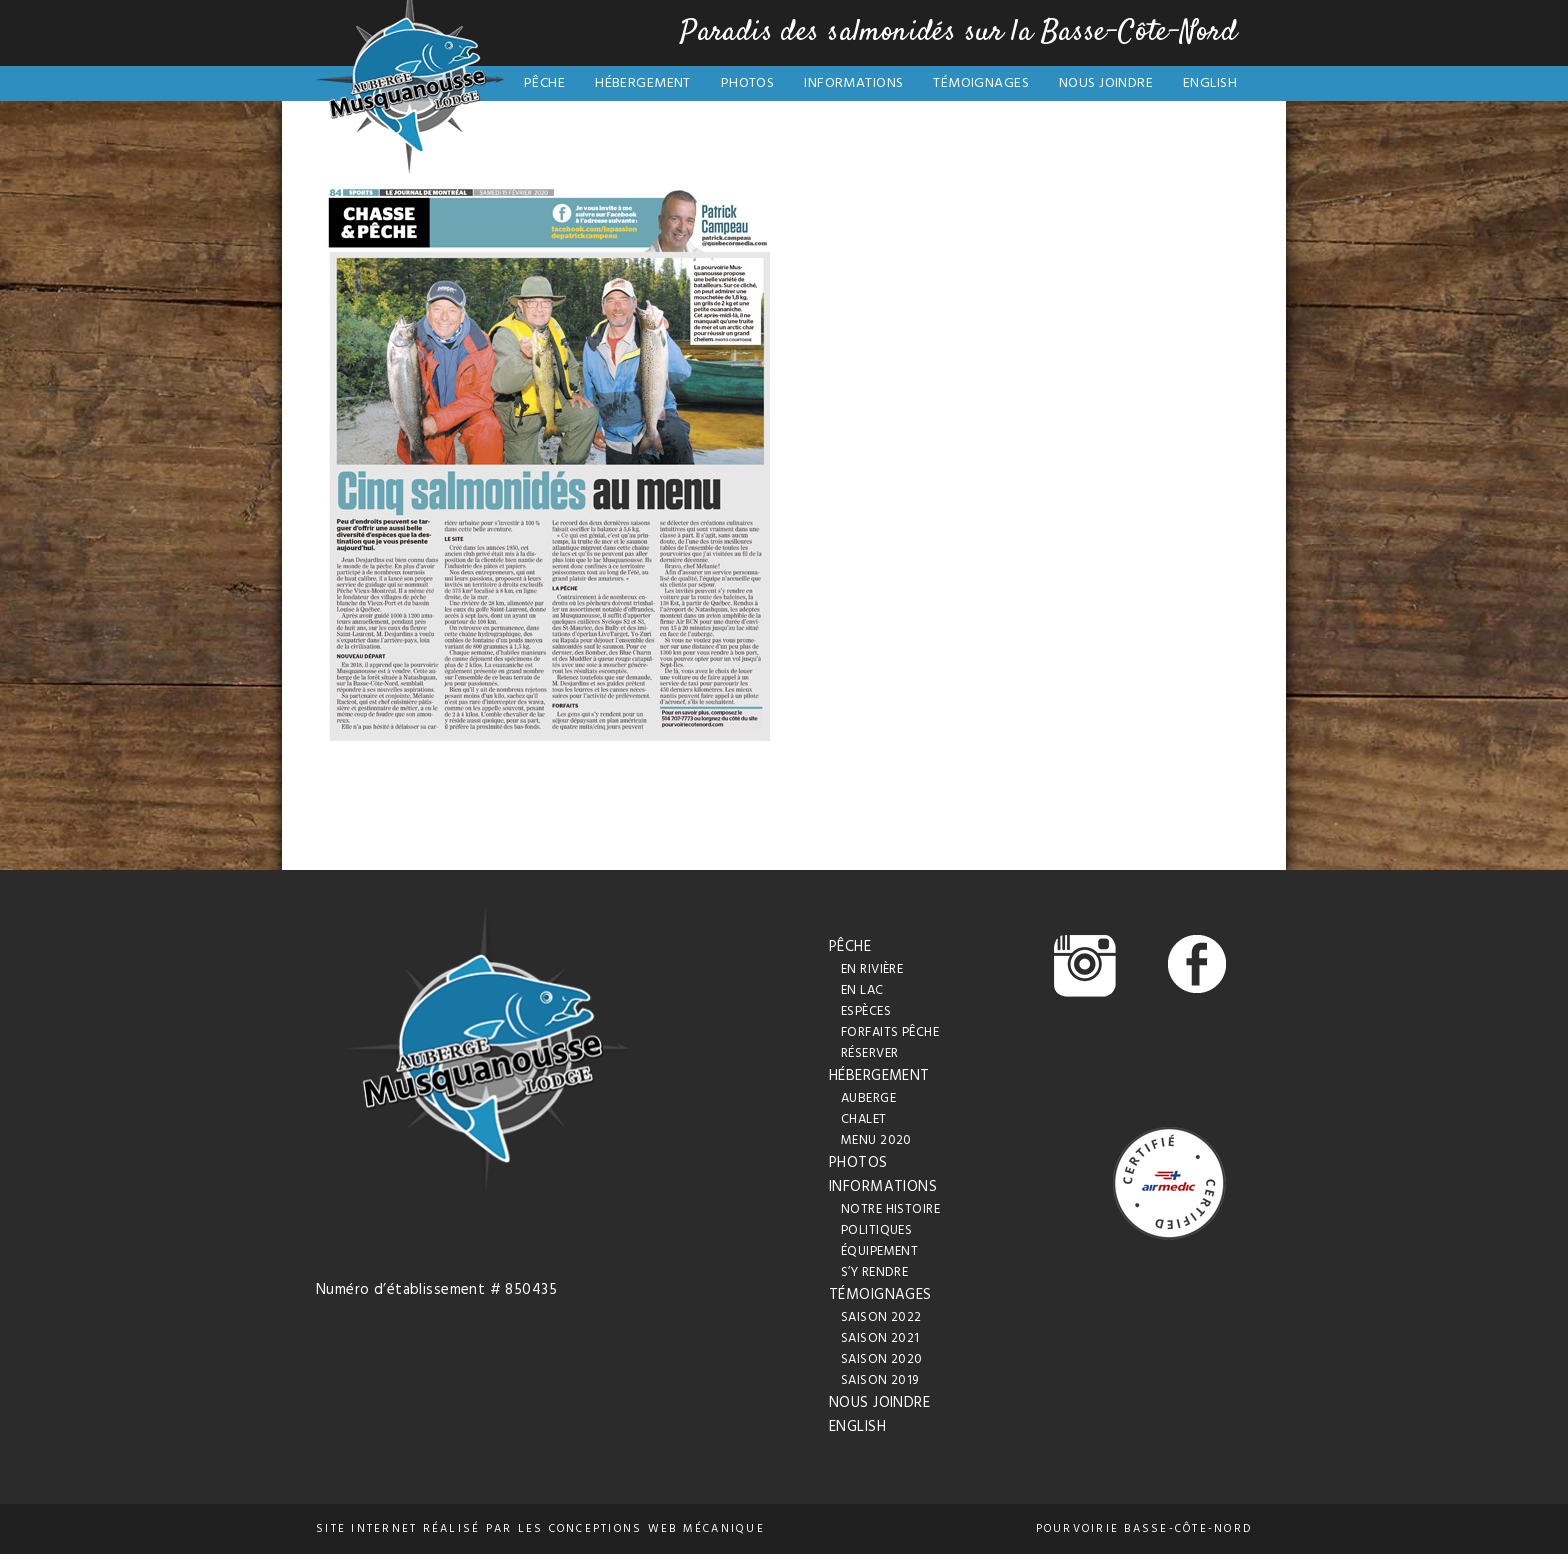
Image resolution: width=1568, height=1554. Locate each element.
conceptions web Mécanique (657, 1529)
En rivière (872, 969)
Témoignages (981, 83)
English (1210, 83)
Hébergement (643, 83)
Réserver (869, 1053)
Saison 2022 (881, 1317)
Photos (748, 83)
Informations (853, 83)
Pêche (544, 83)
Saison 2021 (880, 1338)
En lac (862, 990)
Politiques (876, 1230)
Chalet (864, 1119)
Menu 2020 (876, 1140)
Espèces (866, 1011)
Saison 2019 (880, 1380)
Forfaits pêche (890, 1032)
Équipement (879, 1251)
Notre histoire (890, 1209)
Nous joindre (1106, 83)
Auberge (868, 1098)
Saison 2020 (882, 1359)
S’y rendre (874, 1272)
